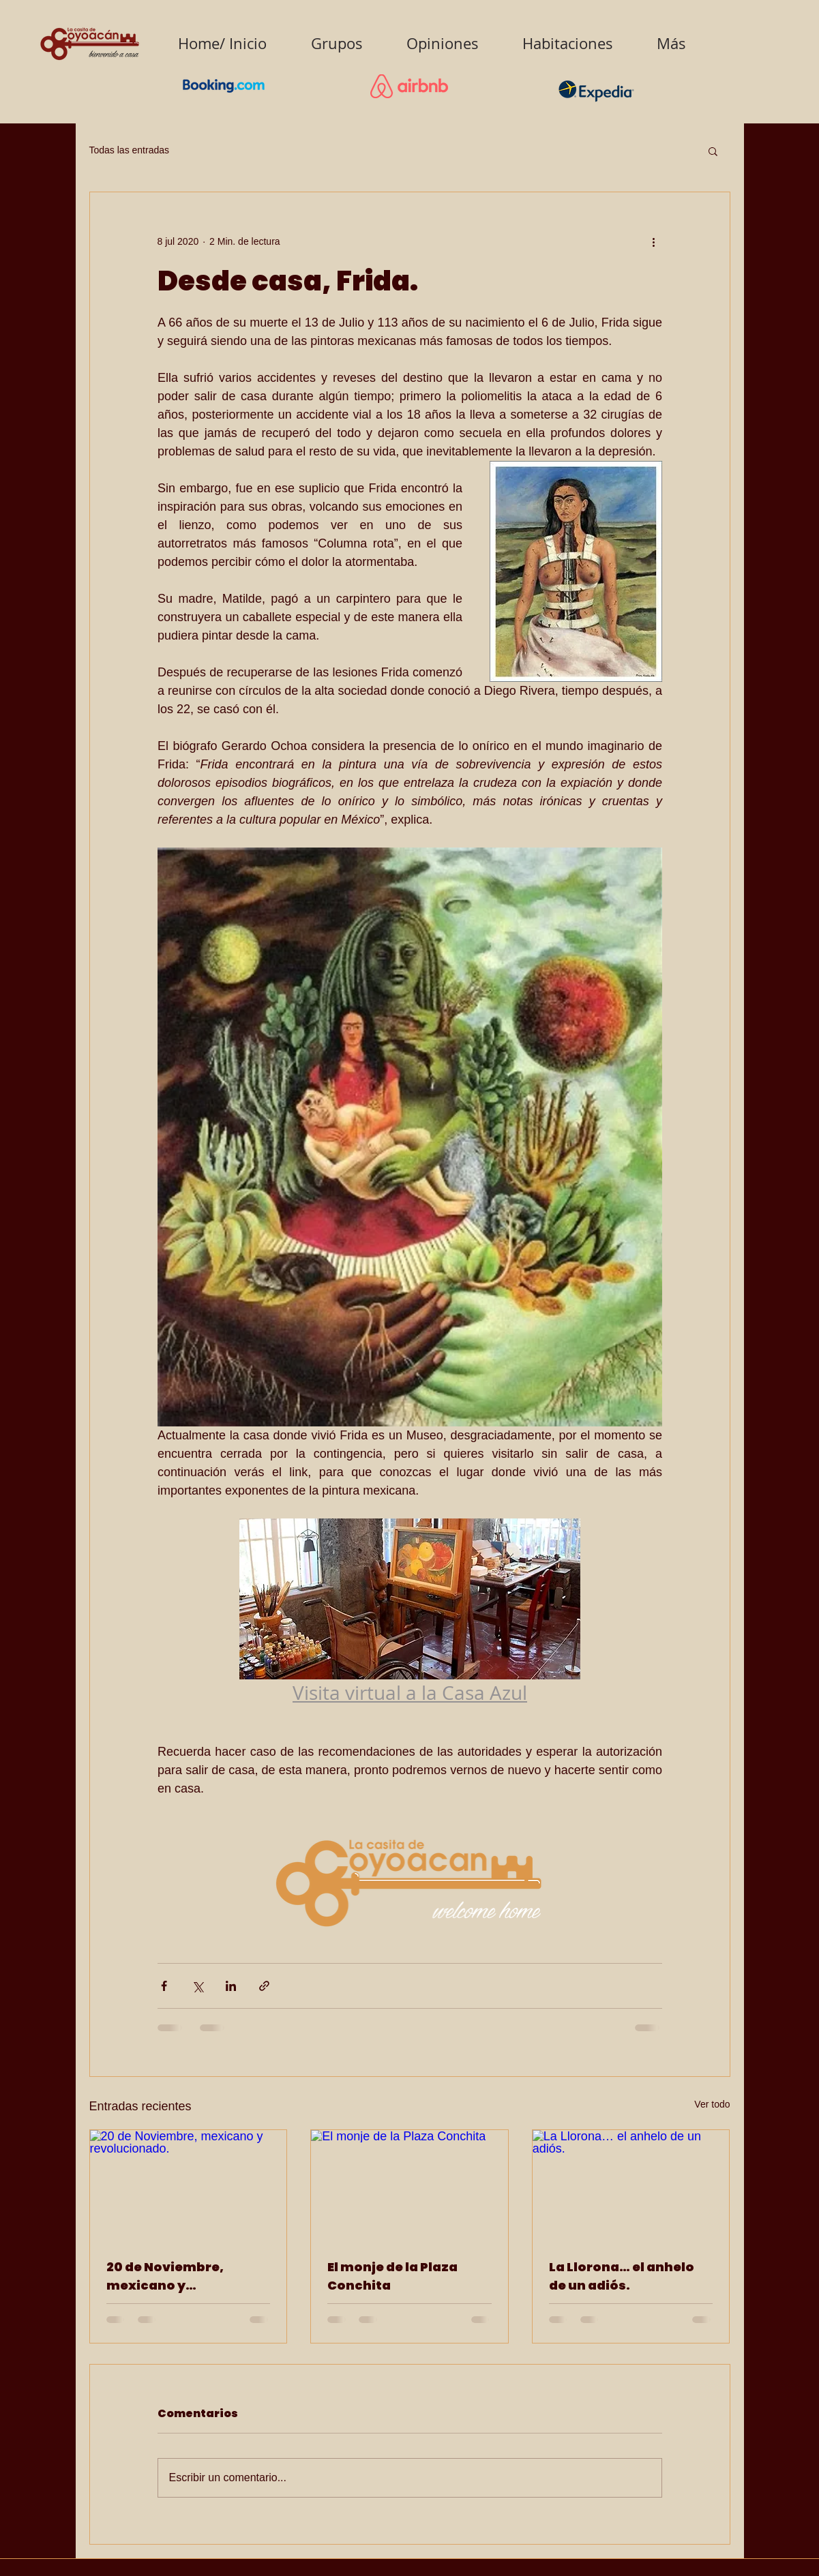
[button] (712, 150)
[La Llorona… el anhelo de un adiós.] (631, 2185)
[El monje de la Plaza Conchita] (409, 2185)
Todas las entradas (129, 150)
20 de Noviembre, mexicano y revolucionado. (165, 2276)
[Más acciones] (654, 241)
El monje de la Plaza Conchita (392, 2276)
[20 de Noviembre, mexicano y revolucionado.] (188, 2185)
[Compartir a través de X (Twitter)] (197, 1985)
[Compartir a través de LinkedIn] (230, 1985)
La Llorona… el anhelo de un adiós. (621, 2276)
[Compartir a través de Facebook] (164, 1985)
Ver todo (712, 2104)
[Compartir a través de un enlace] (264, 1985)
